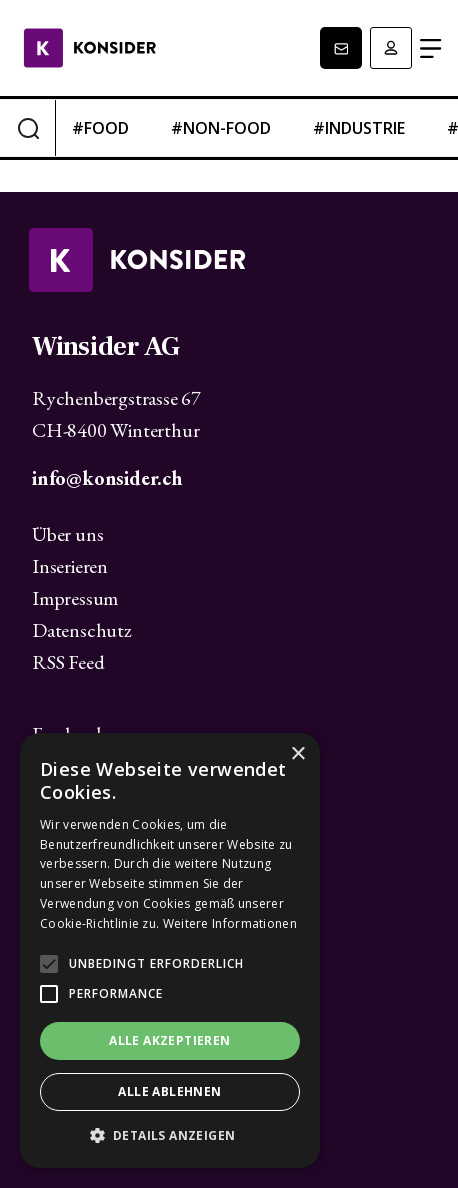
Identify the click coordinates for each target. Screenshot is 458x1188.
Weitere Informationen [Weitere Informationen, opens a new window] (230, 923)
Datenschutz (82, 630)
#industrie (359, 128)
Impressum (75, 598)
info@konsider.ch (107, 478)
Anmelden (391, 48)
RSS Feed (68, 662)
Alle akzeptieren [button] (169, 1040)
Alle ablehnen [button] (169, 1091)
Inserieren (70, 566)
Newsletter (341, 48)
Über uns (67, 534)
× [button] (297, 754)
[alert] (170, 950)
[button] (170, 1136)
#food (100, 128)
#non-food (221, 128)
